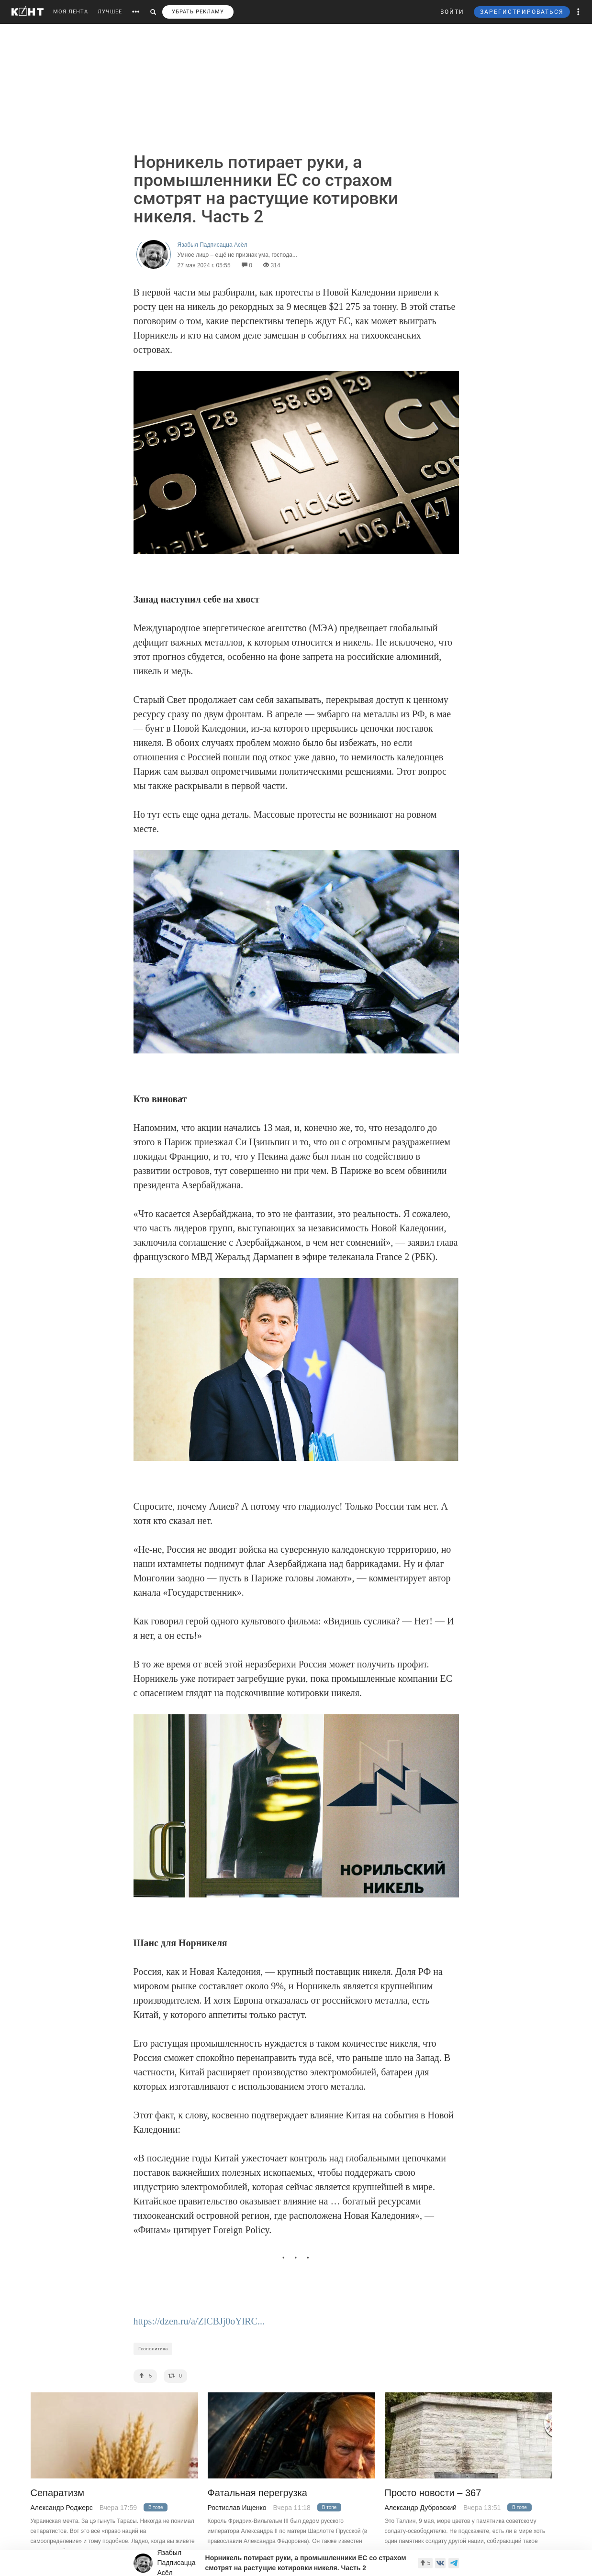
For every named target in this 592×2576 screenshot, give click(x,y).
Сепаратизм (58, 2493)
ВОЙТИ (452, 12)
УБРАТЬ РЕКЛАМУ (198, 12)
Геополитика (153, 2348)
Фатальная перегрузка (257, 2493)
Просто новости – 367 (433, 2493)
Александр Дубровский (421, 2507)
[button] (578, 12)
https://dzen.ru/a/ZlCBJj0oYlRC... (199, 2321)
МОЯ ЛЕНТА (70, 12)
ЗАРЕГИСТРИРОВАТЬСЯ (522, 12)
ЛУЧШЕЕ (110, 12)
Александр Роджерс (62, 2507)
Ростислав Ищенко (237, 2507)
